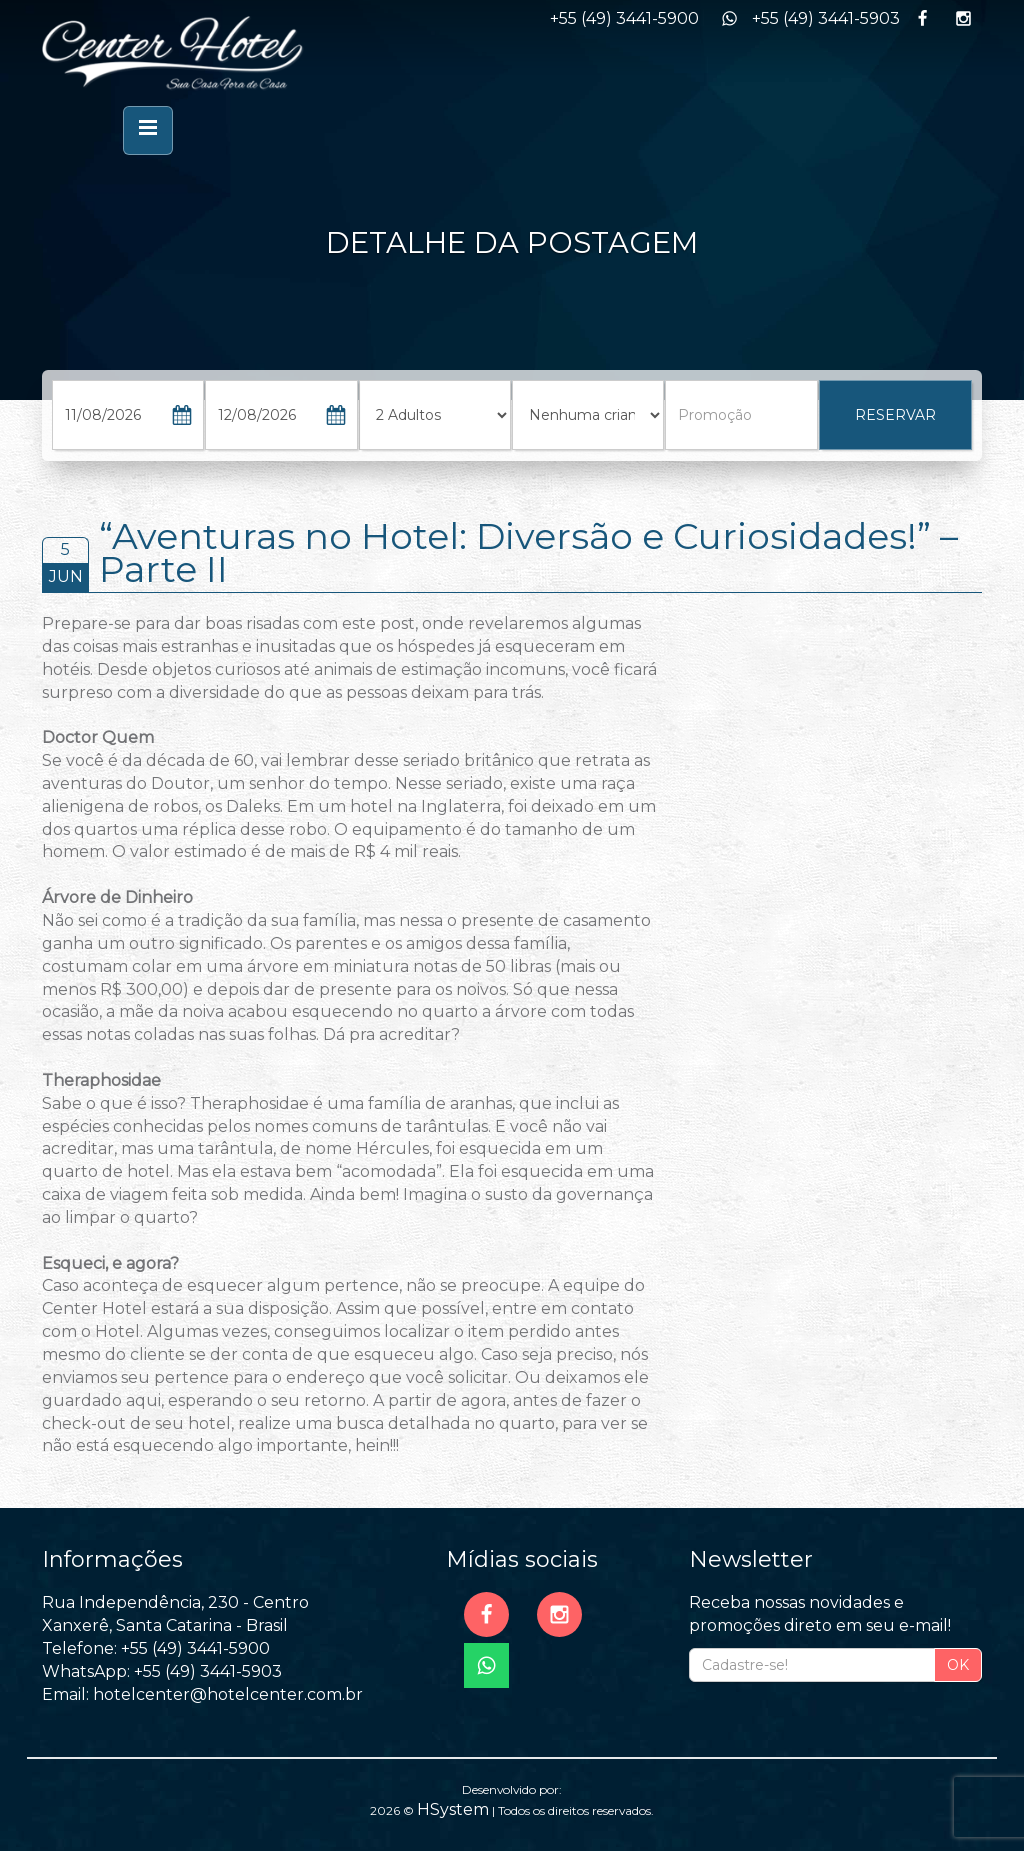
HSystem (453, 1809)
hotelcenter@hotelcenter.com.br (228, 1694)
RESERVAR (895, 415)
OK (958, 1665)
